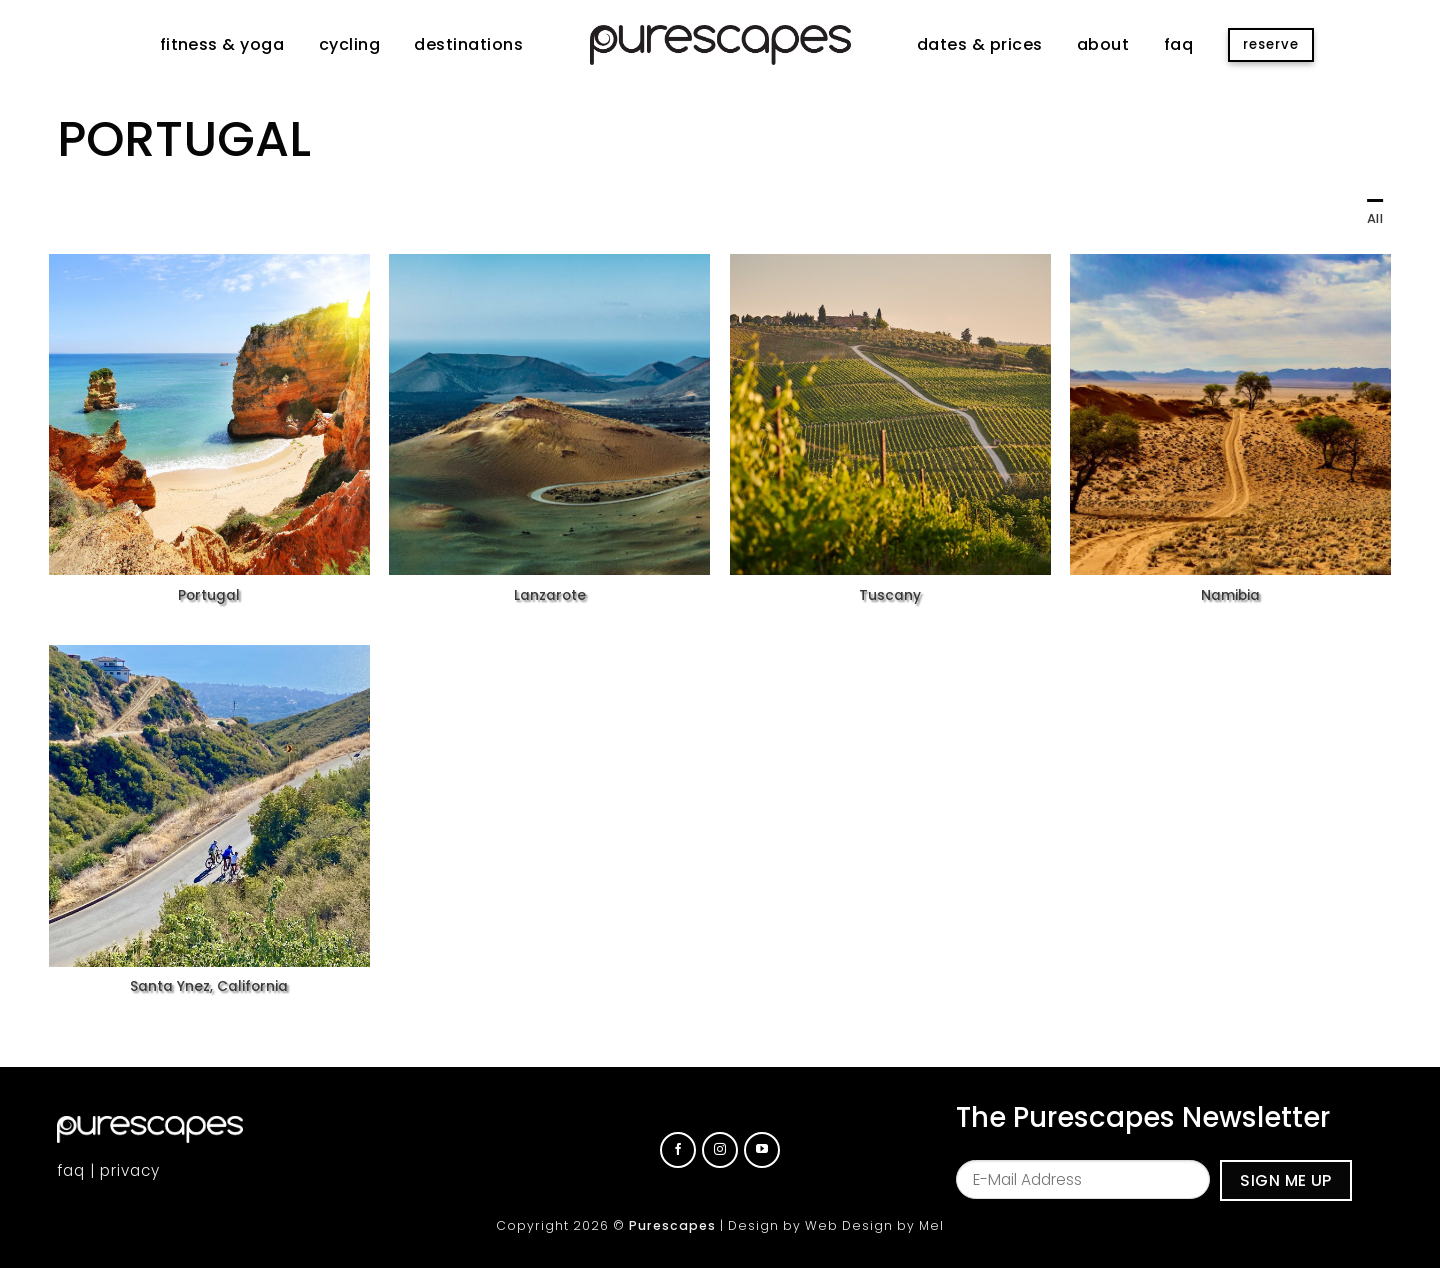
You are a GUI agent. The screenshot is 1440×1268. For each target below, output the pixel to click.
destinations (468, 44)
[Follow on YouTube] (762, 1150)
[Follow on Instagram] (720, 1150)
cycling (349, 44)
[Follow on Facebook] (678, 1150)
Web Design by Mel (874, 1225)
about (1103, 44)
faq (1178, 44)
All (1375, 218)
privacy (130, 1170)
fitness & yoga (222, 44)
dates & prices (980, 44)
